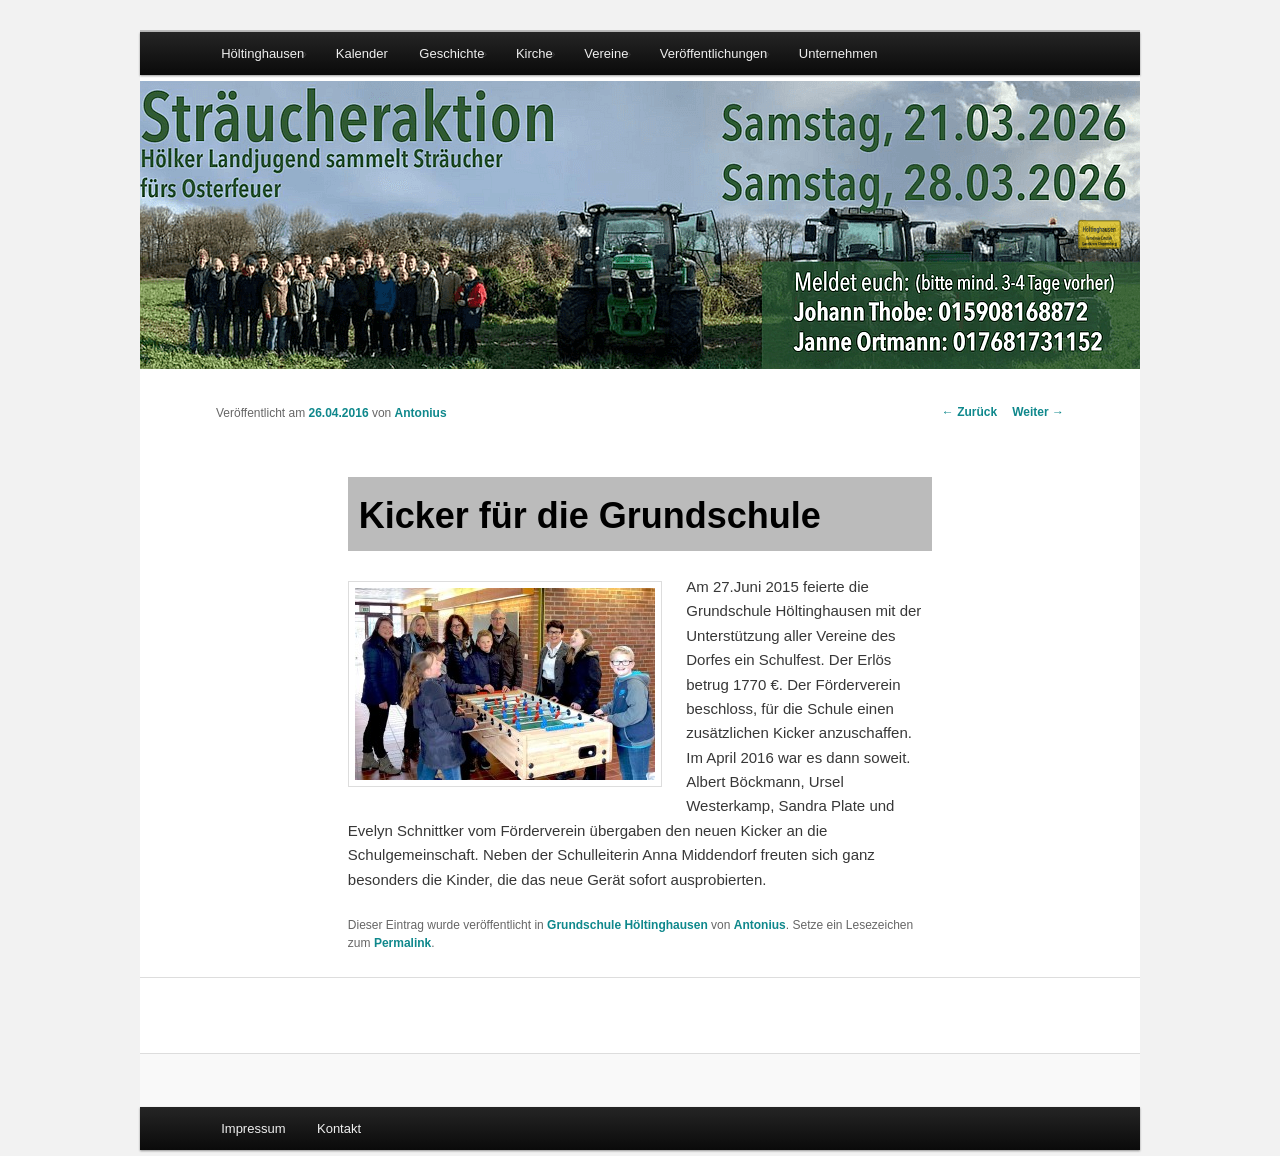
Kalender (362, 53)
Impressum (253, 1128)
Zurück (969, 412)
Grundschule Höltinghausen (627, 925)
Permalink (402, 943)
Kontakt (339, 1128)
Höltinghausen (262, 53)
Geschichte (451, 53)
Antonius (421, 413)
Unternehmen (838, 53)
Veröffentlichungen (713, 53)
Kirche (534, 53)
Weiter (1038, 412)
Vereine (606, 53)
